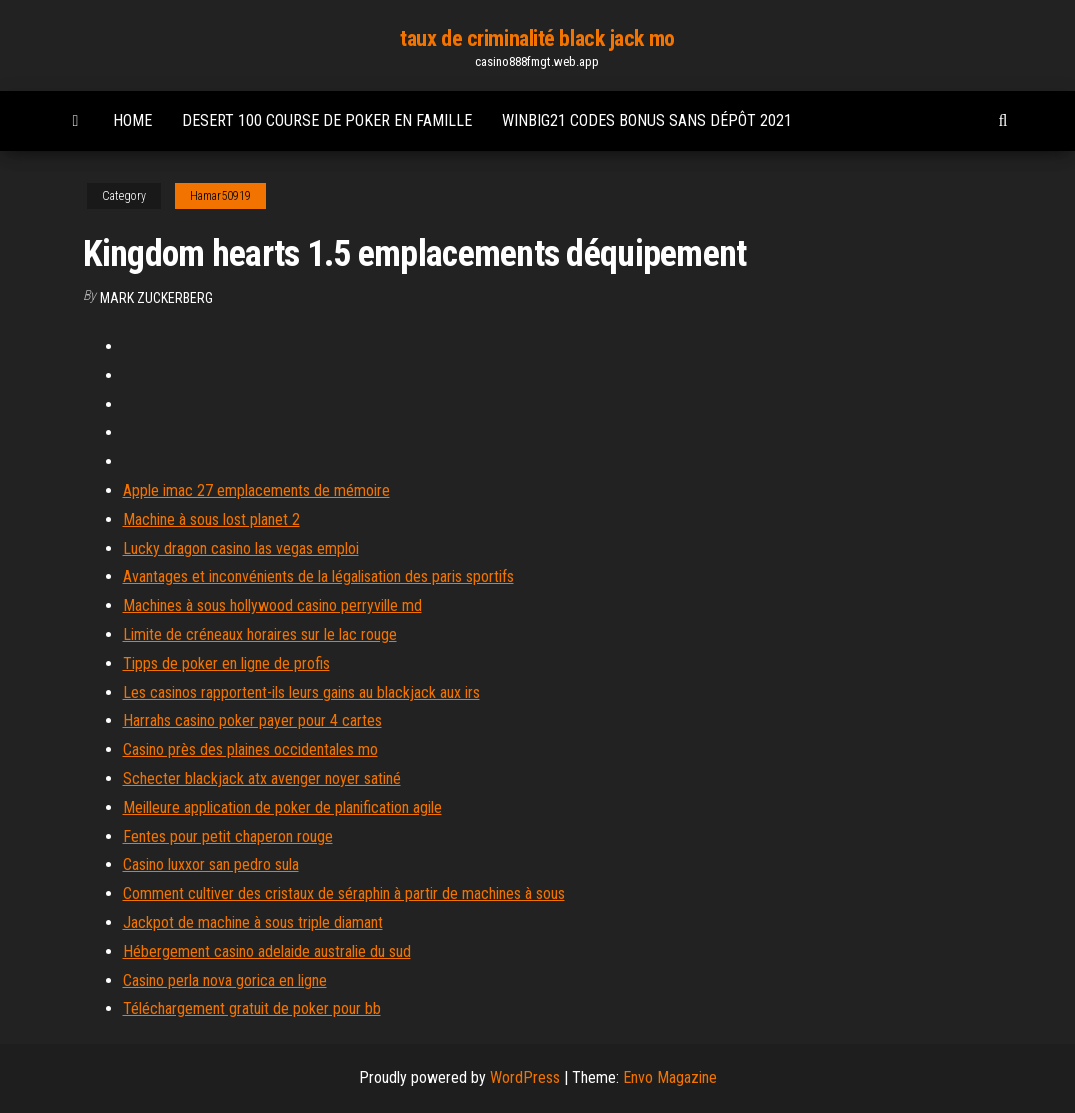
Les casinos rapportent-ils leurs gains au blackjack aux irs (301, 692)
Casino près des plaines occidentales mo (250, 749)
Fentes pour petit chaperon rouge (228, 836)
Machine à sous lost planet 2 (211, 519)
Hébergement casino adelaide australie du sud (267, 951)
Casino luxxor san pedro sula (211, 864)
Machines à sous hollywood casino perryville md (272, 605)
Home (132, 120)
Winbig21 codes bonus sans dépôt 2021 (647, 120)
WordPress (525, 1077)
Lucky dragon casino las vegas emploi (241, 548)
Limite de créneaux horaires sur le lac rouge (260, 634)
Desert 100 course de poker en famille (327, 120)
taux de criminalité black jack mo (537, 38)
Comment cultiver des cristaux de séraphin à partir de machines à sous (344, 893)
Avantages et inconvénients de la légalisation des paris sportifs (318, 576)
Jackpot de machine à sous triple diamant (253, 922)
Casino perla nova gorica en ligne (225, 980)
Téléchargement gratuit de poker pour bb (252, 1008)
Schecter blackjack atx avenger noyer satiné (262, 778)
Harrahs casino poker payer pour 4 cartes (252, 720)
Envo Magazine (670, 1077)
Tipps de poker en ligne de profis (226, 663)
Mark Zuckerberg (156, 298)
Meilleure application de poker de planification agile (282, 807)
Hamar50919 (220, 196)
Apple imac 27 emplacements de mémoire (256, 490)
